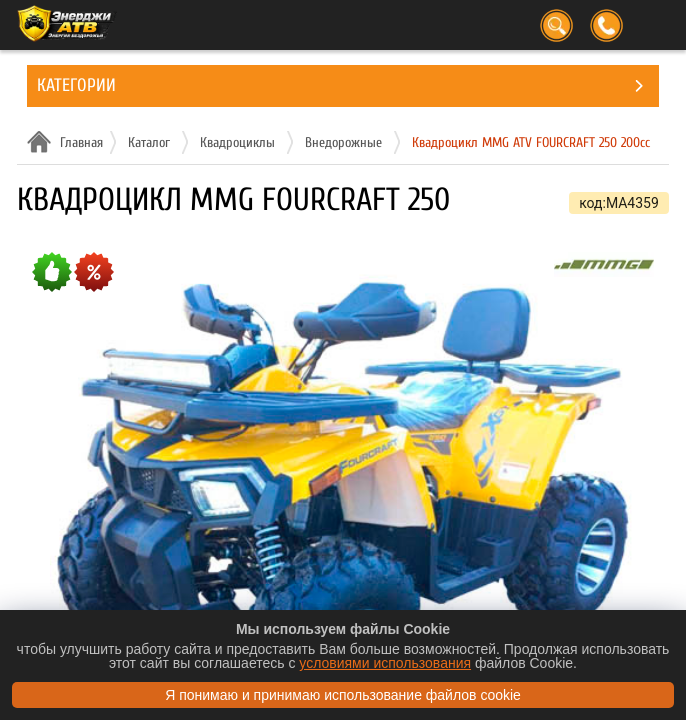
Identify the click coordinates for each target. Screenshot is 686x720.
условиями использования (385, 663)
